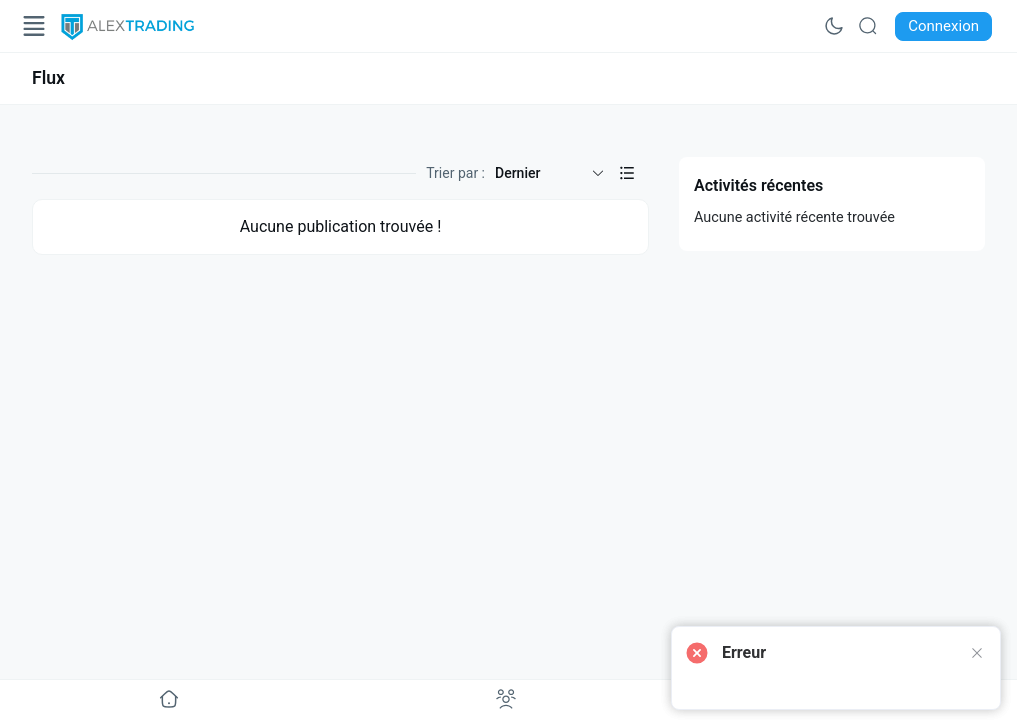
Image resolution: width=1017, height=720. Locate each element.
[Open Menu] (34, 26)
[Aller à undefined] (169, 700)
